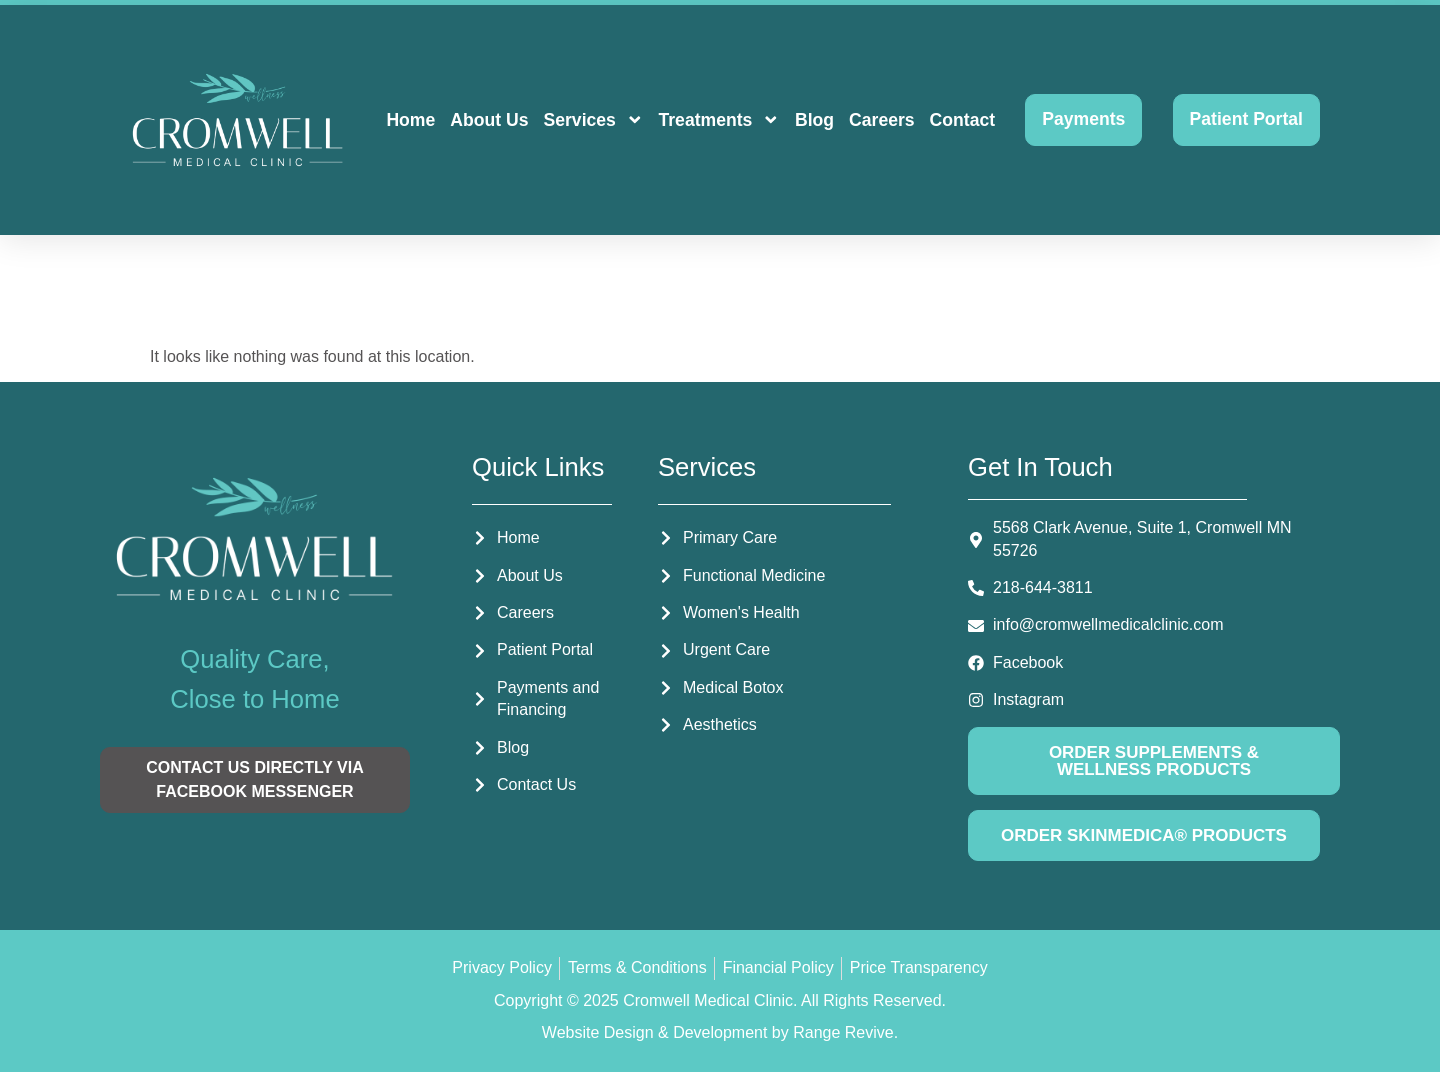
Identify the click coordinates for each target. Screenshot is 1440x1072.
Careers (882, 120)
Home (410, 120)
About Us (489, 120)
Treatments (718, 120)
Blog (814, 120)
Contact (963, 120)
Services (593, 120)
